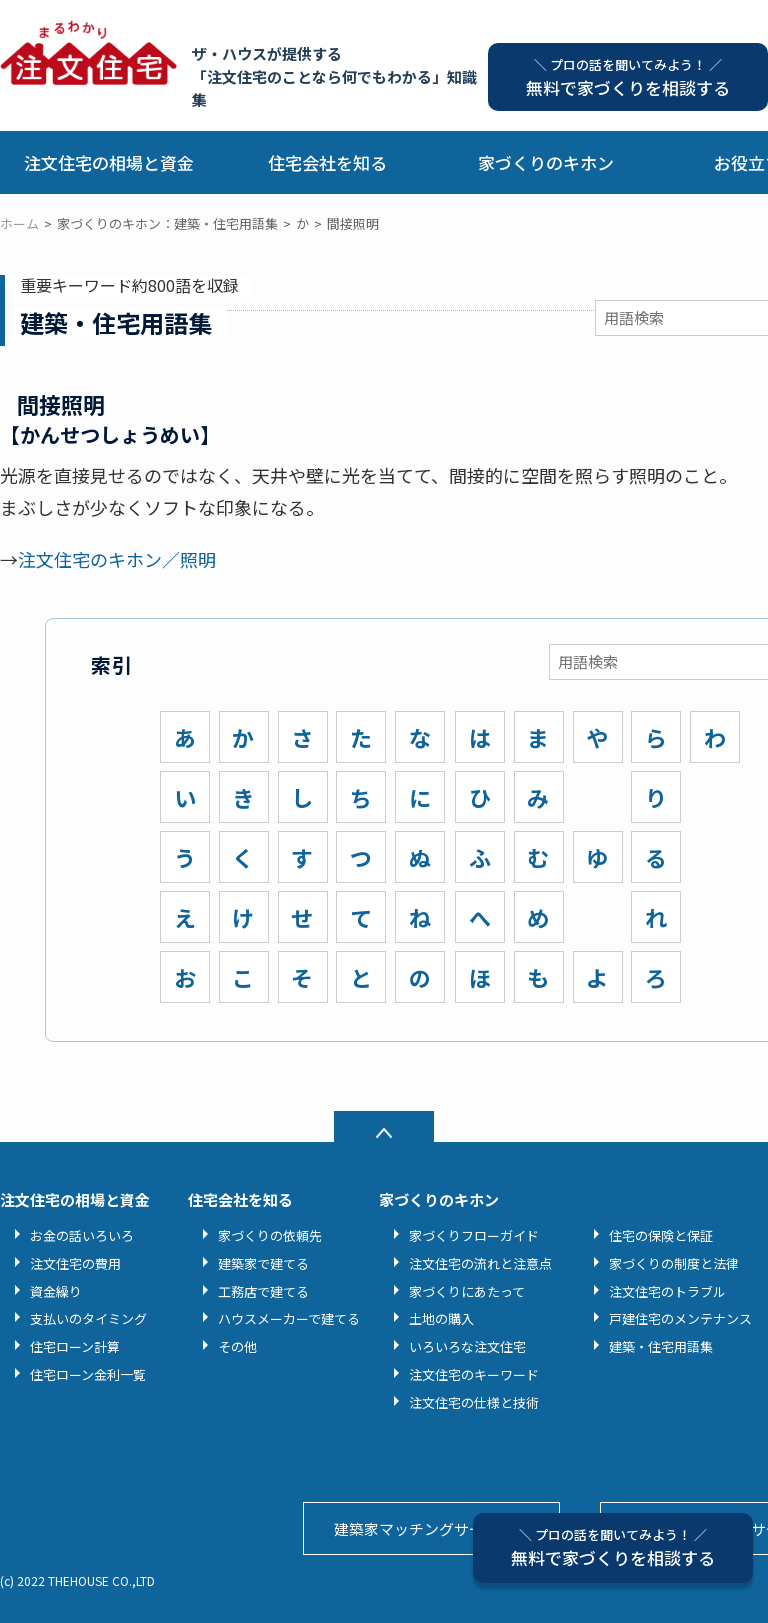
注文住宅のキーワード (474, 1374)
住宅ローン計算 (75, 1346)
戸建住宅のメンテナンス (680, 1318)
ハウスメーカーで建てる (289, 1318)
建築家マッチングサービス (424, 1528)
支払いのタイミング (88, 1318)
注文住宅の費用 (75, 1263)
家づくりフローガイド (474, 1235)
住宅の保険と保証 (661, 1235)
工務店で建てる (263, 1291)
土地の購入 (441, 1318)
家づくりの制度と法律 (674, 1263)
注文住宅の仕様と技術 (474, 1402)
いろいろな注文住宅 (467, 1346)
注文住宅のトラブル (667, 1291)
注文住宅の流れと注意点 (480, 1263)
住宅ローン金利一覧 (88, 1374)
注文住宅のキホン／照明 (117, 559)
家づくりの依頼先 (270, 1235)
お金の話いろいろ (82, 1235)
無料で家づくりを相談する (613, 1547)
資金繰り (56, 1291)
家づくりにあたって (467, 1291)
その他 (237, 1346)
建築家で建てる (263, 1263)
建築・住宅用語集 (661, 1346)
